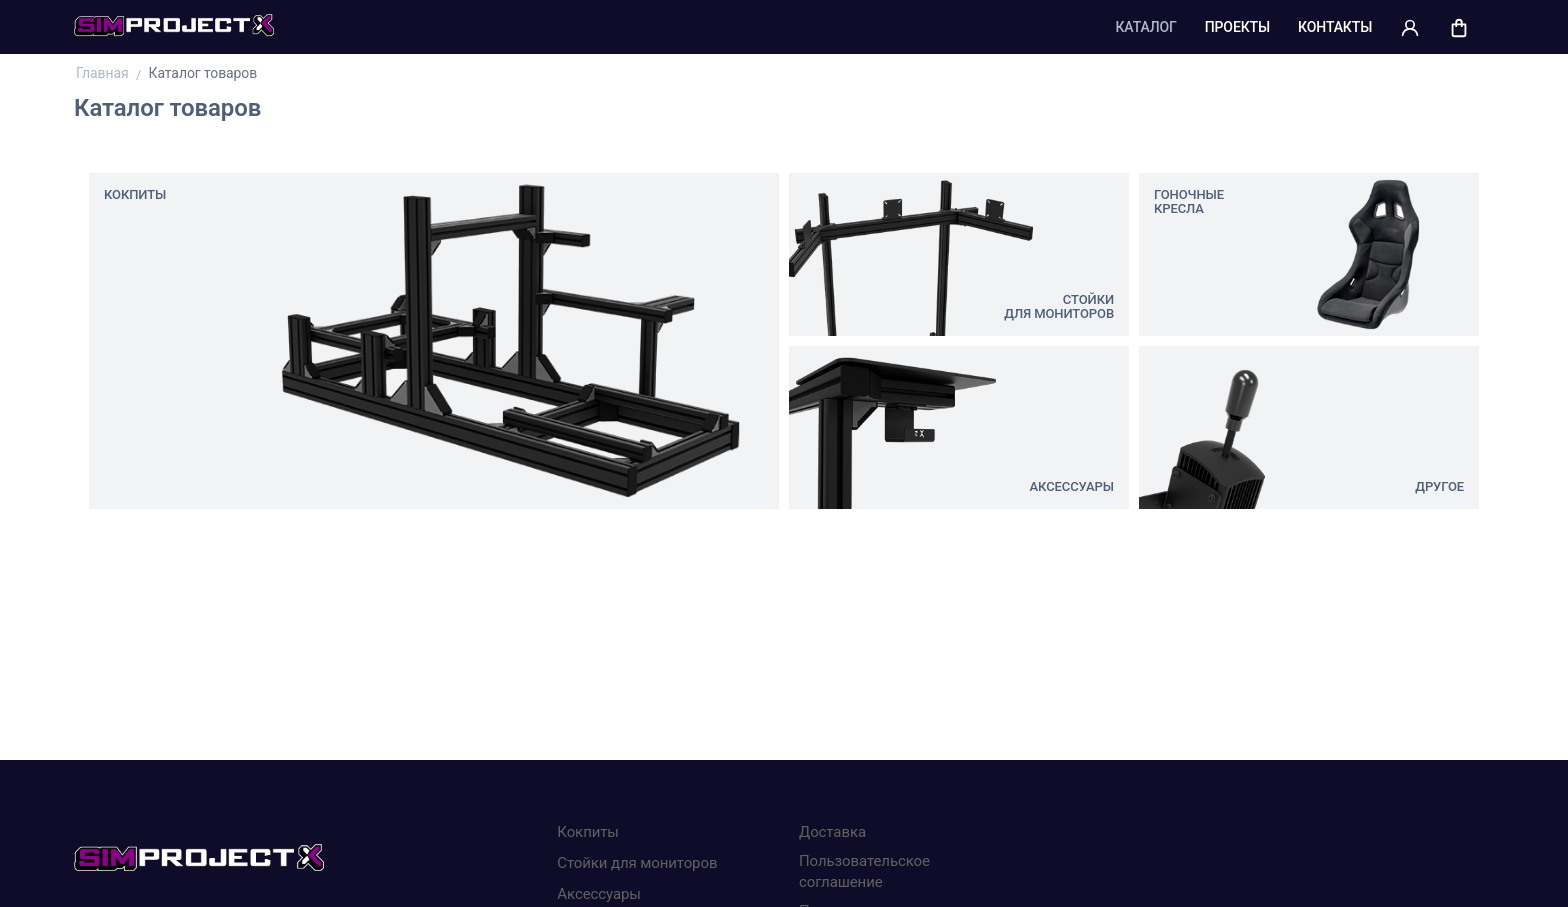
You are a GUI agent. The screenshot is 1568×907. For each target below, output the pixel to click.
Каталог (1145, 27)
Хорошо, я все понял (1018, 826)
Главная (104, 73)
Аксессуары (599, 894)
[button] (1410, 27)
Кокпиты (588, 832)
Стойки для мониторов (637, 863)
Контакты (1335, 27)
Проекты (1237, 27)
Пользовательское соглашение (864, 871)
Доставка (832, 832)
